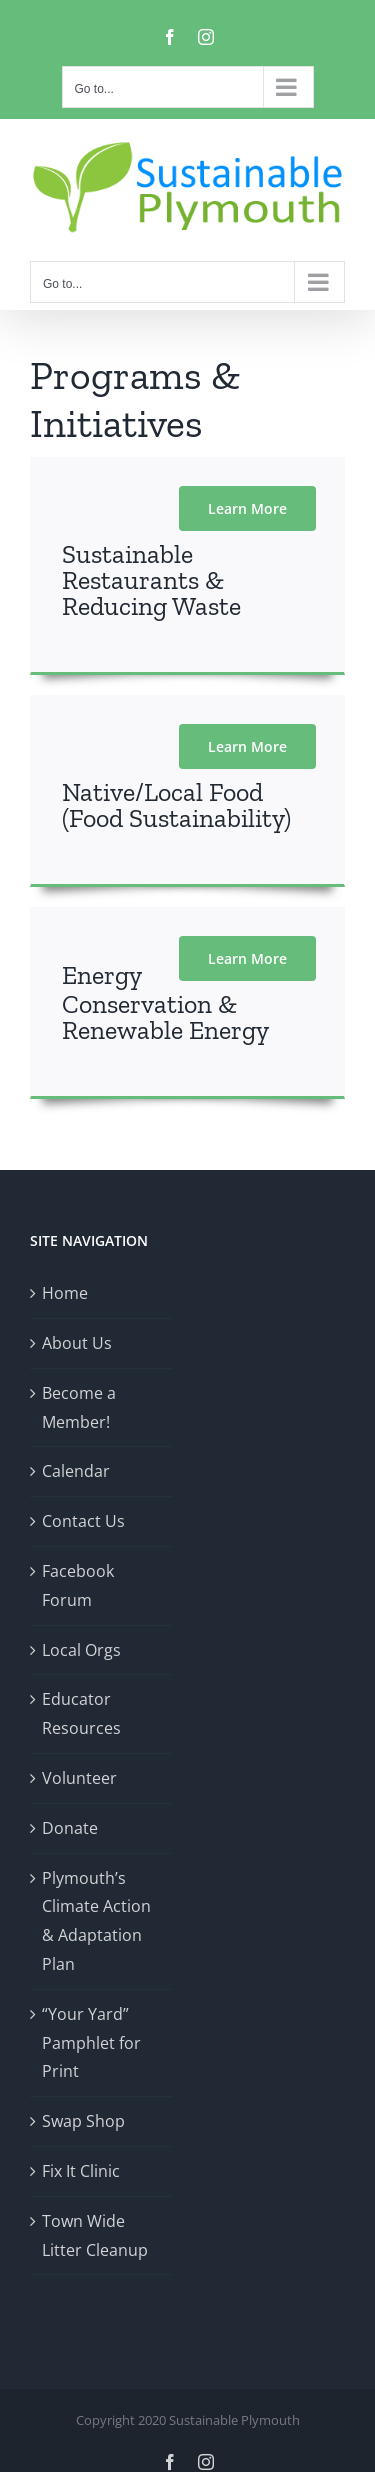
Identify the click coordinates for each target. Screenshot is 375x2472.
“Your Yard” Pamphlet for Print (91, 2043)
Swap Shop (83, 2121)
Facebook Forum (78, 1585)
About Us (77, 1343)
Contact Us (83, 1521)
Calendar (76, 1471)
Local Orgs (81, 1650)
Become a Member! (79, 1407)
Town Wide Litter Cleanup (95, 2235)
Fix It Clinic (81, 2171)
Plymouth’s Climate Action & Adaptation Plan (96, 1921)
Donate (70, 1828)
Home (65, 1293)
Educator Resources (81, 1713)
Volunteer (79, 1778)
